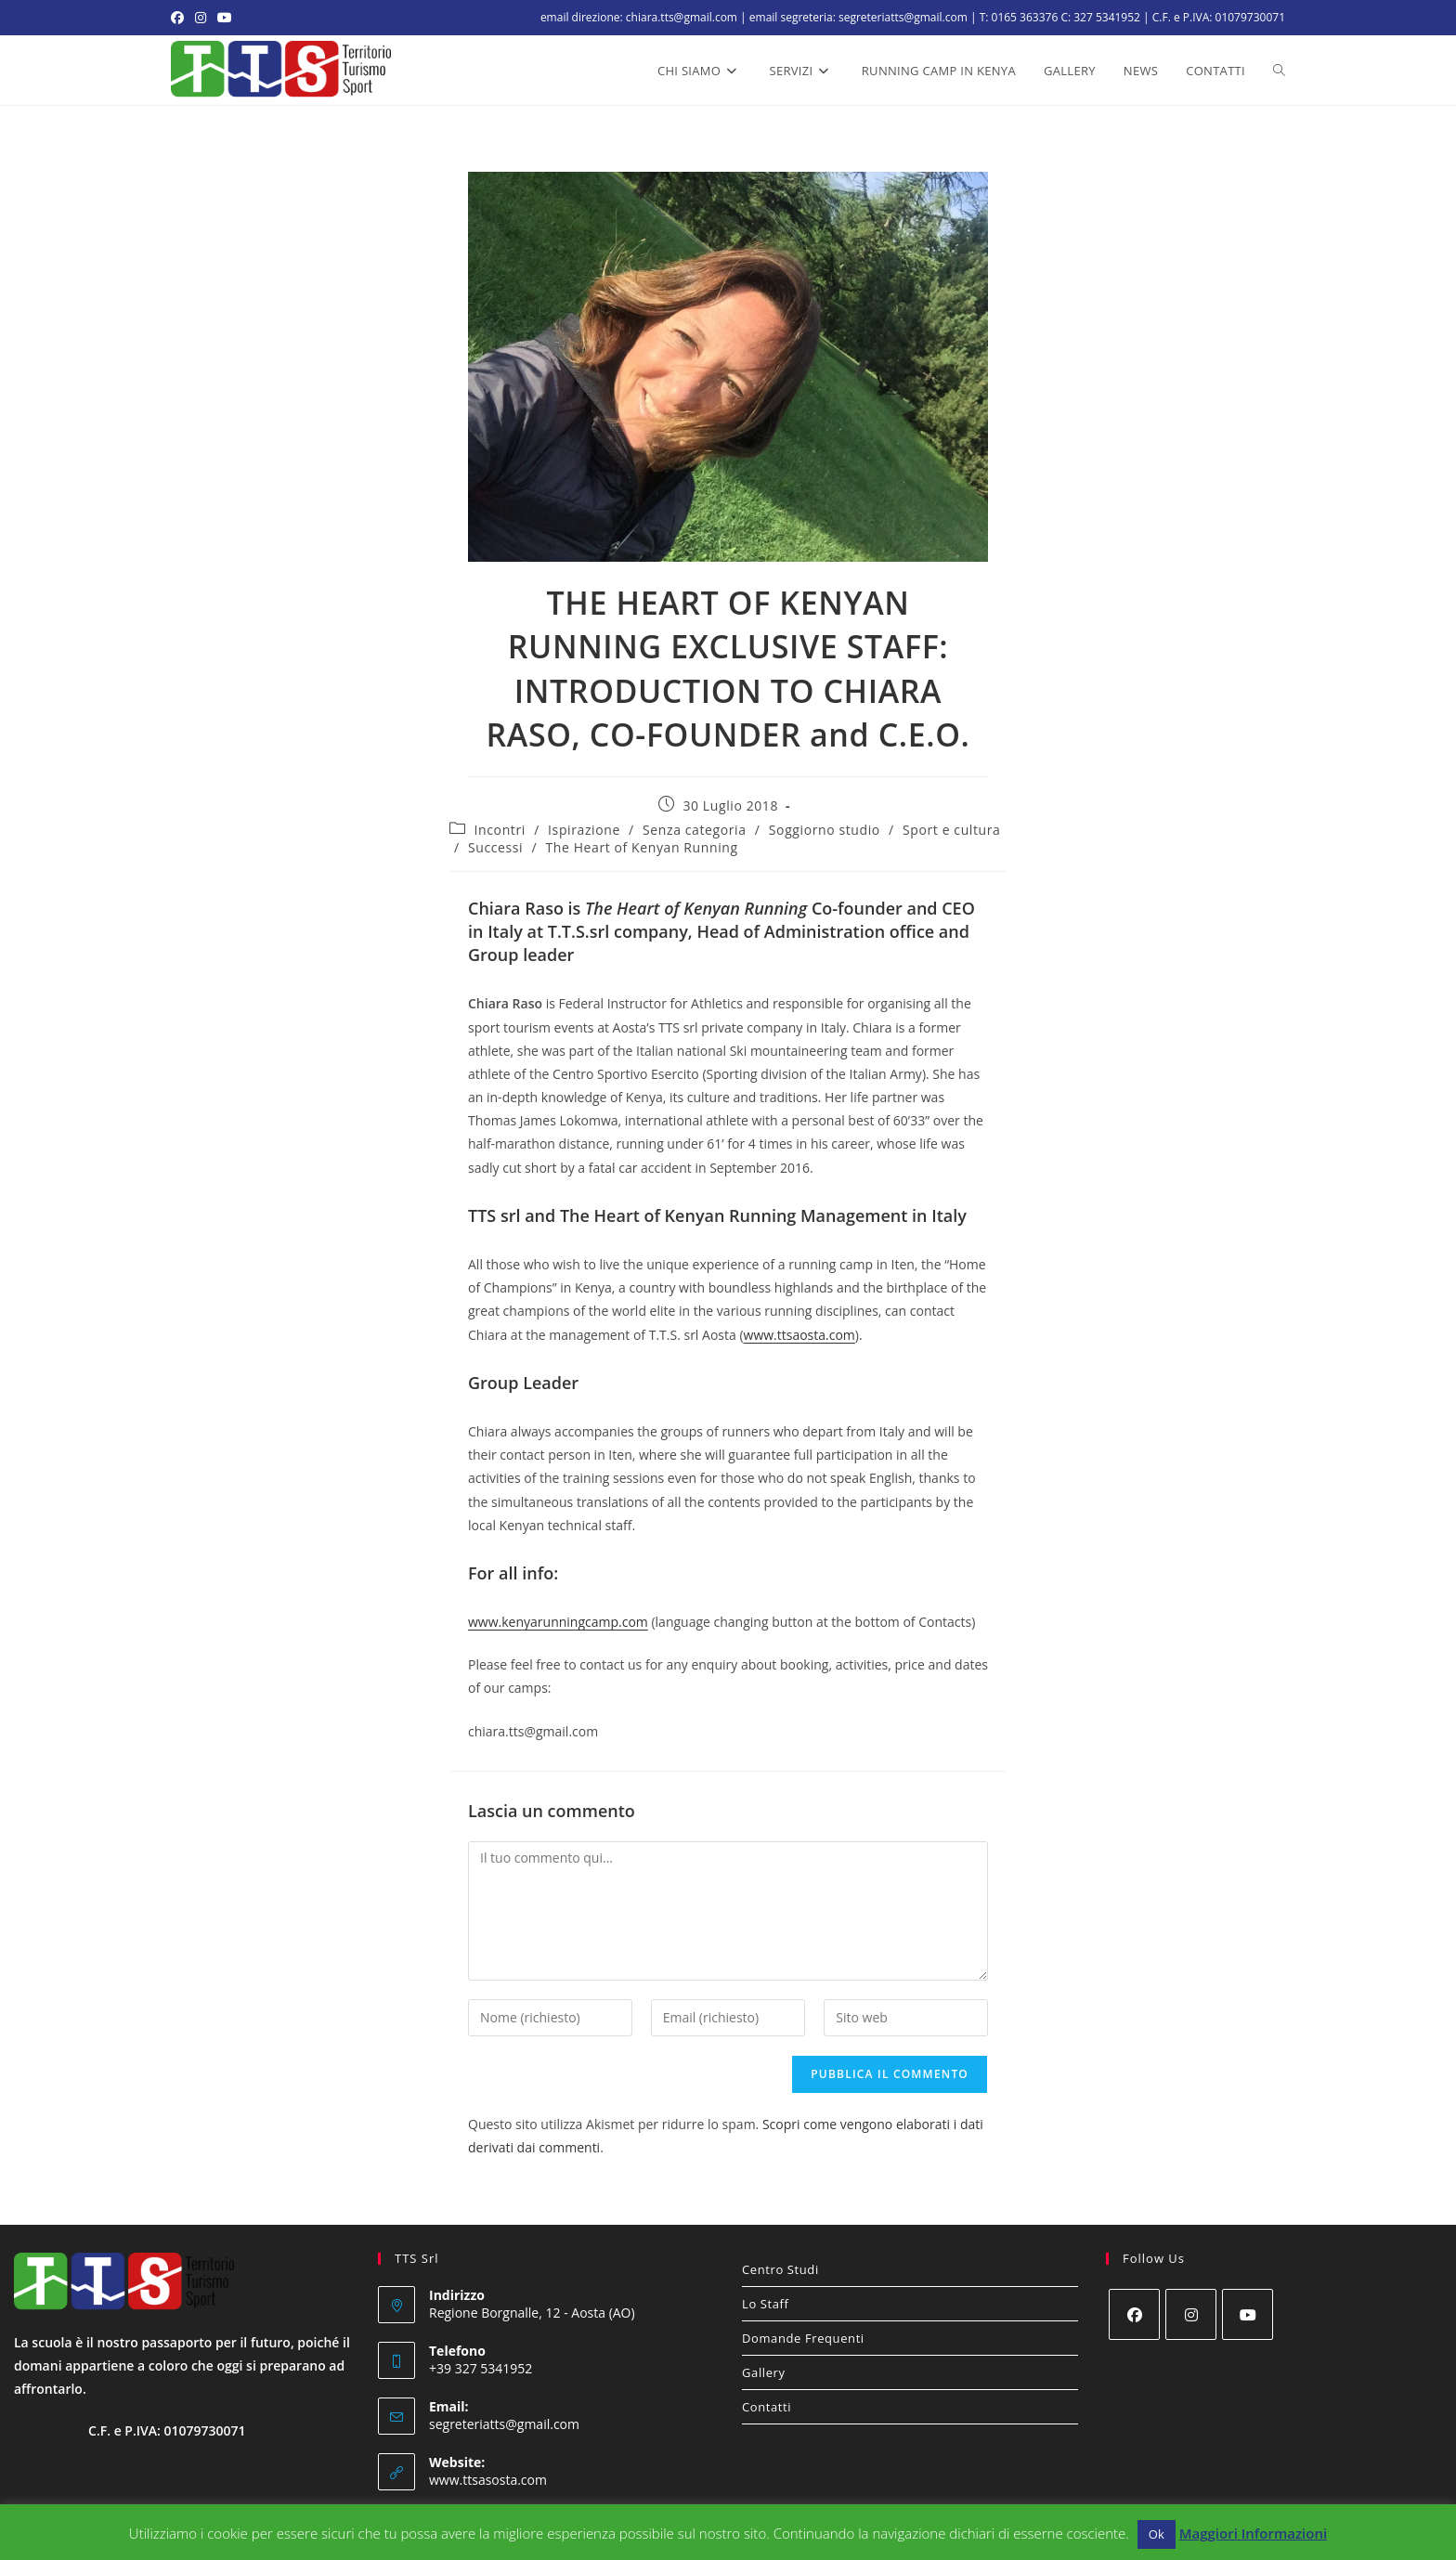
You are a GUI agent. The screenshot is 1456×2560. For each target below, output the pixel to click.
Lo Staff (765, 2303)
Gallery (764, 2372)
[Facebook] (1134, 2314)
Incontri (500, 829)
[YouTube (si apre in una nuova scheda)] (225, 17)
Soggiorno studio (824, 829)
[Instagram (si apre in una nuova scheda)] (200, 17)
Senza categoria (695, 829)
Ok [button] (1156, 2534)
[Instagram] (1190, 2314)
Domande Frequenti (803, 2338)
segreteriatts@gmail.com (504, 2424)
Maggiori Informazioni (1253, 2533)
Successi (495, 847)
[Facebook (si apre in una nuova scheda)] (180, 17)
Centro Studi (780, 2269)
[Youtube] (1247, 2314)
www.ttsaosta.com (799, 1335)
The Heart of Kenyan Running (641, 847)
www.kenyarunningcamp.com (558, 1622)
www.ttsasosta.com (488, 2480)
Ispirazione (584, 829)
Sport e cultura (951, 829)
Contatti (766, 2406)
